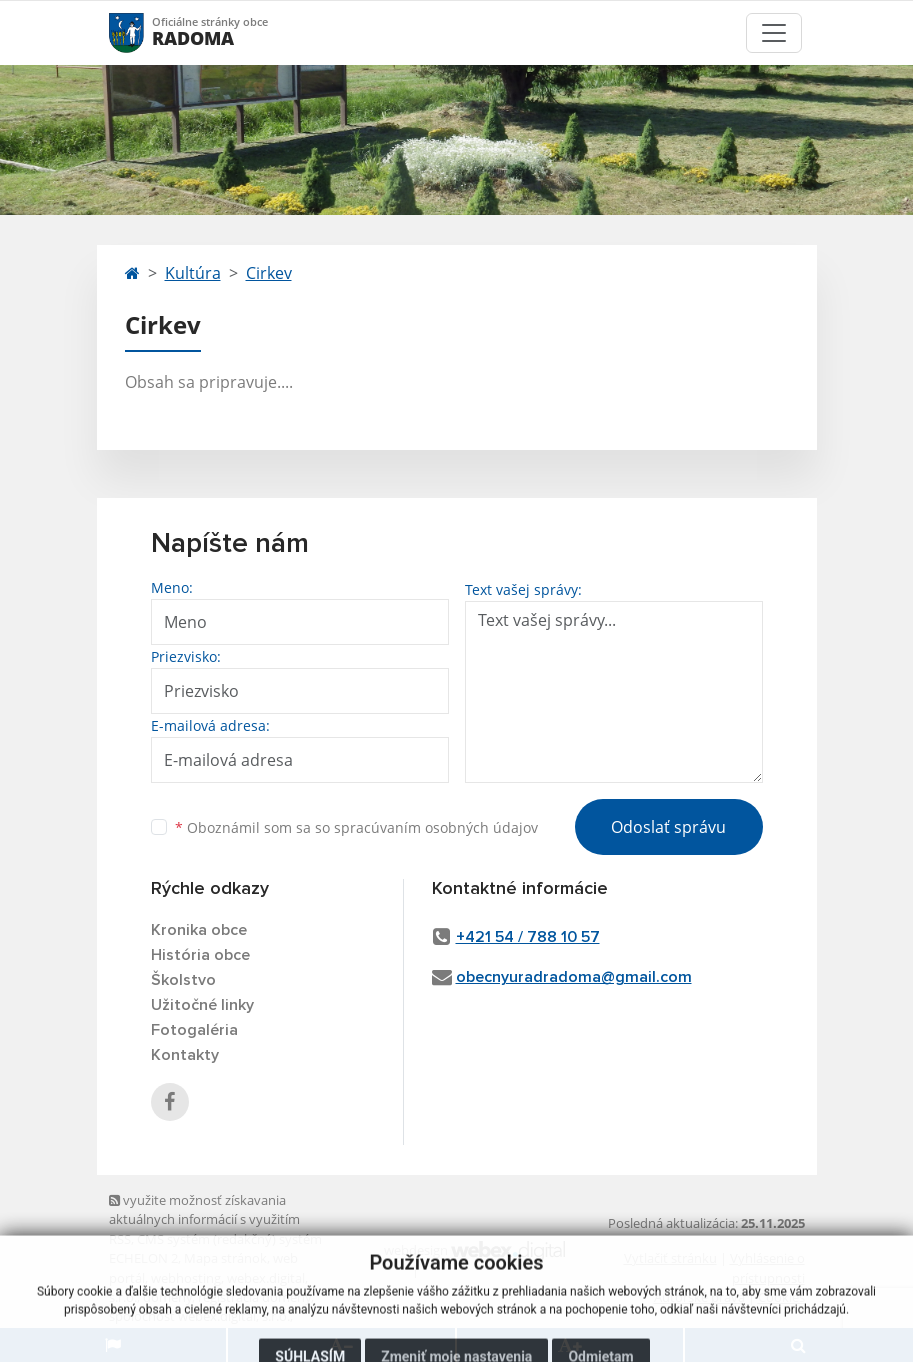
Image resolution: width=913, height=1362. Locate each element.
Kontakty (185, 1055)
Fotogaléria (194, 1030)
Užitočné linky (202, 1005)
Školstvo (183, 980)
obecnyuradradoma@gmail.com (574, 977)
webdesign (416, 1250)
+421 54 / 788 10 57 (528, 937)
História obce (200, 955)
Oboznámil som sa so (356, 827)
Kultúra (193, 273)
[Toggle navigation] (774, 33)
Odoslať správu (668, 827)
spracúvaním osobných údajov (436, 827)
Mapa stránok (225, 1258)
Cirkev (269, 273)
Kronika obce (199, 930)
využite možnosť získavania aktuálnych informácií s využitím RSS (204, 1219)
